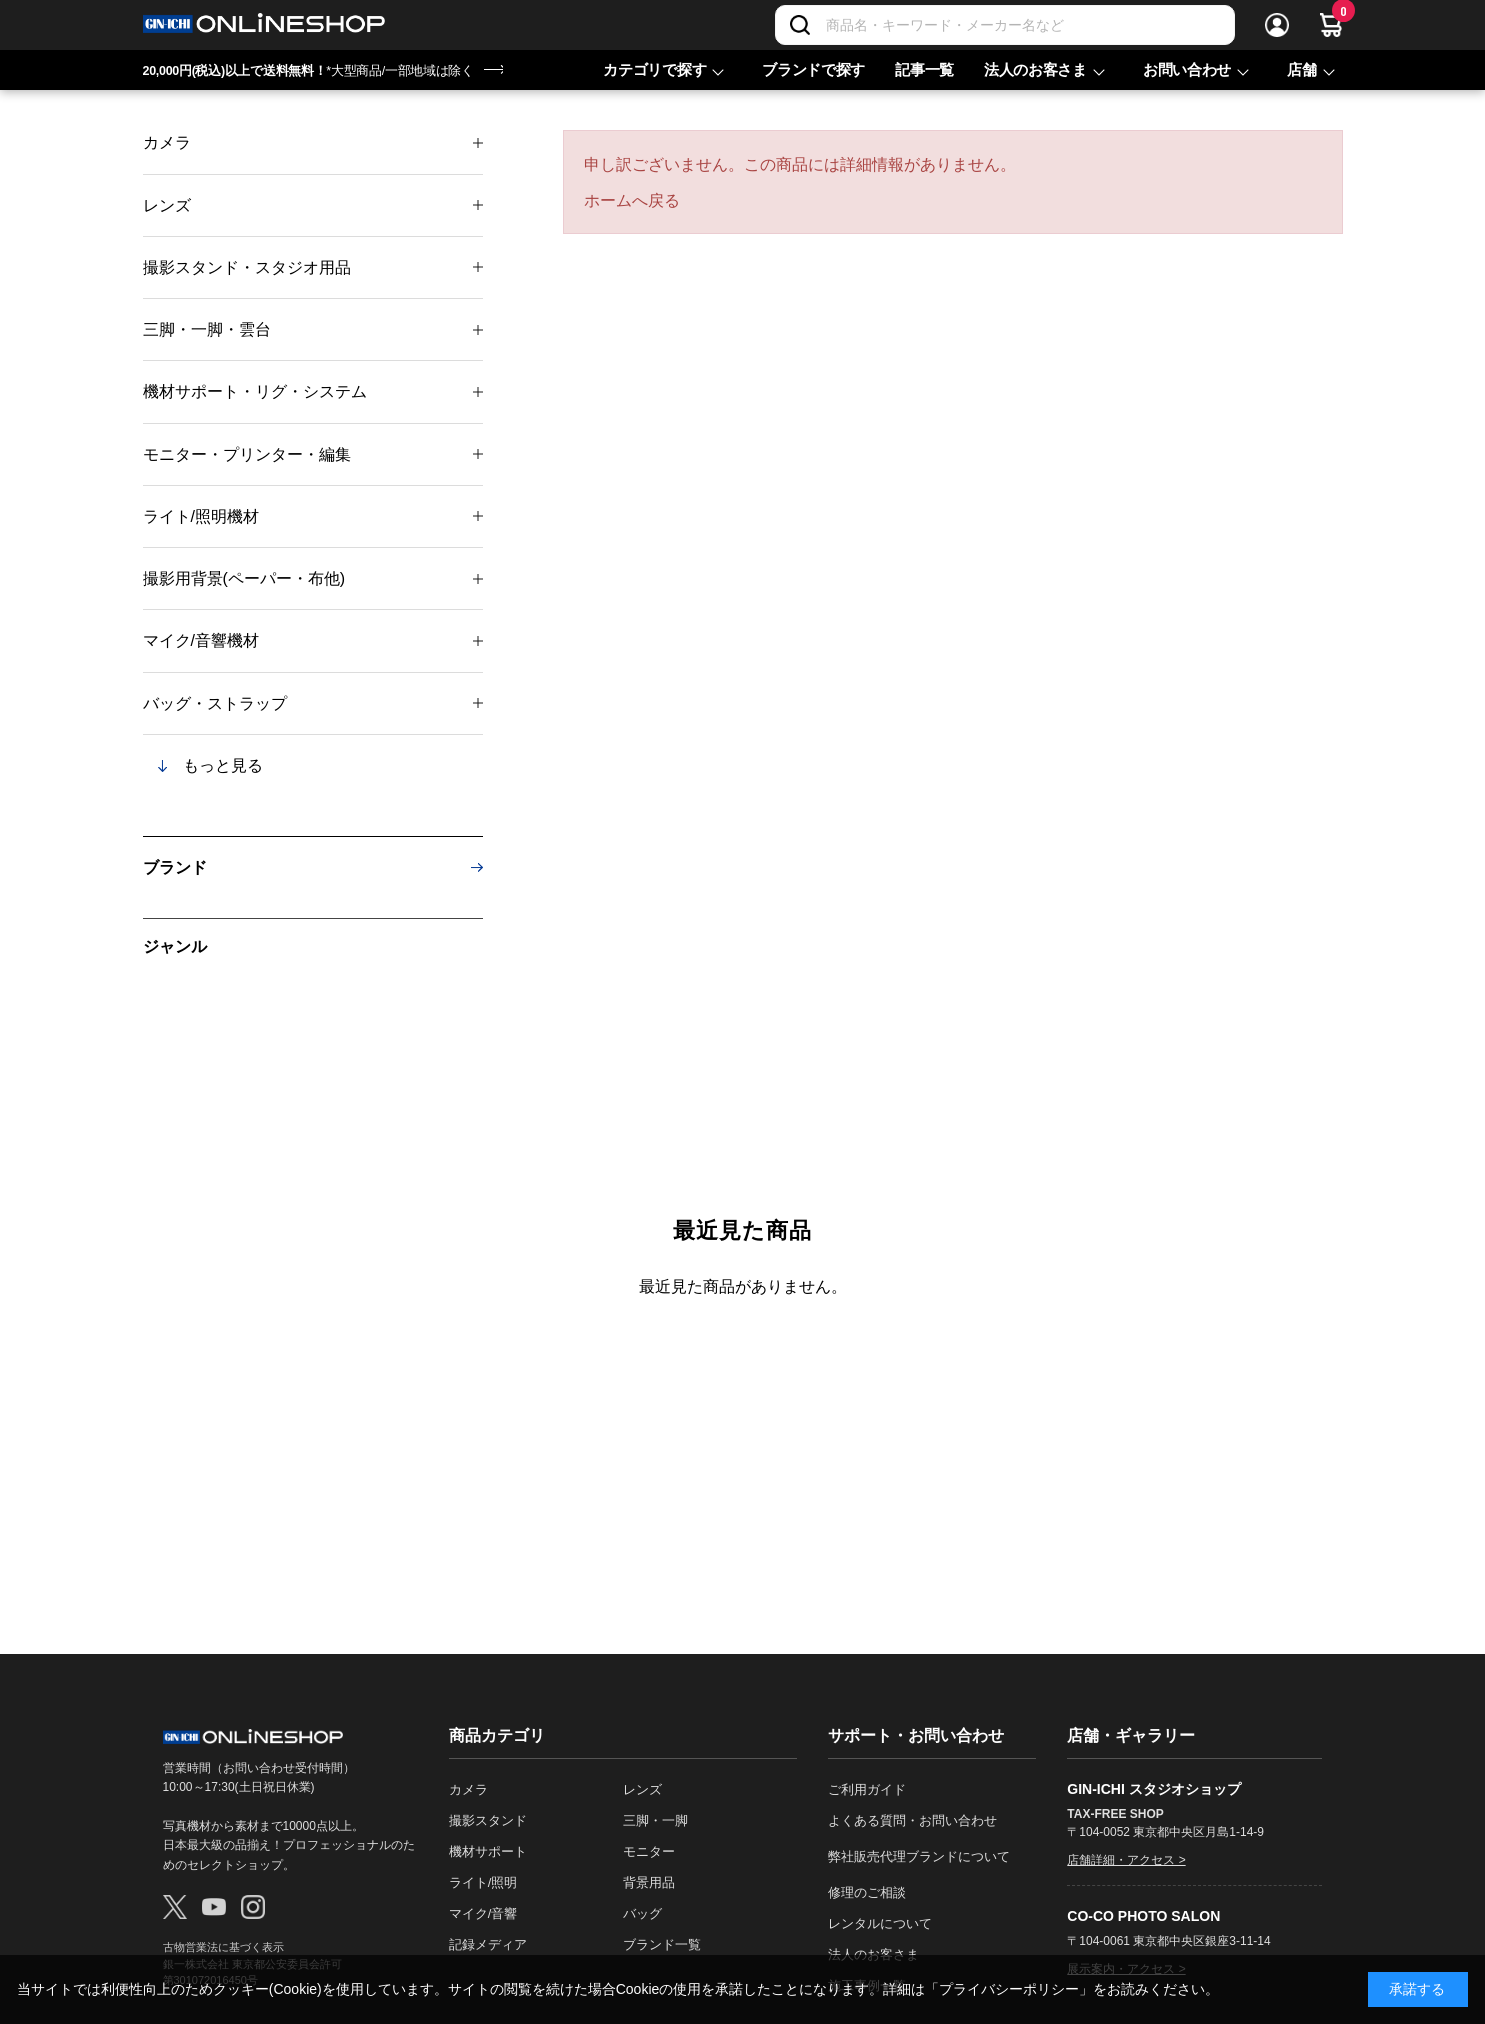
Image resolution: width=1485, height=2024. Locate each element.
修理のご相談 (867, 1892)
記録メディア (488, 1944)
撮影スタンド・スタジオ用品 (247, 267)
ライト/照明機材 (201, 516)
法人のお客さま (1035, 69)
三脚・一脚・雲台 (207, 329)
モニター (649, 1851)
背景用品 (649, 1882)
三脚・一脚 (655, 1820)
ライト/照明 (483, 1882)
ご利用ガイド (867, 1789)
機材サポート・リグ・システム (255, 391)
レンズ (167, 205)
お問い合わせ (1187, 69)
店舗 (1301, 69)
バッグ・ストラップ (215, 703)
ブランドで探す (813, 69)
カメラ (167, 142)
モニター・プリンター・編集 (247, 454)
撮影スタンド (488, 1820)
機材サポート (488, 1851)
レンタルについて (880, 1923)
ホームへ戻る (632, 200)
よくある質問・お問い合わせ (912, 1820)
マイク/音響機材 (201, 640)
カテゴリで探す (654, 69)
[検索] (800, 25)
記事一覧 (924, 69)
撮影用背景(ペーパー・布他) (244, 578)
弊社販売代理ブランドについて (919, 1856)
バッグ (642, 1913)
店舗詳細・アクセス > (1126, 1860)
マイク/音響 (483, 1913)
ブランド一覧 (662, 1944)
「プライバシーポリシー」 (1009, 1989)
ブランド (175, 867)
